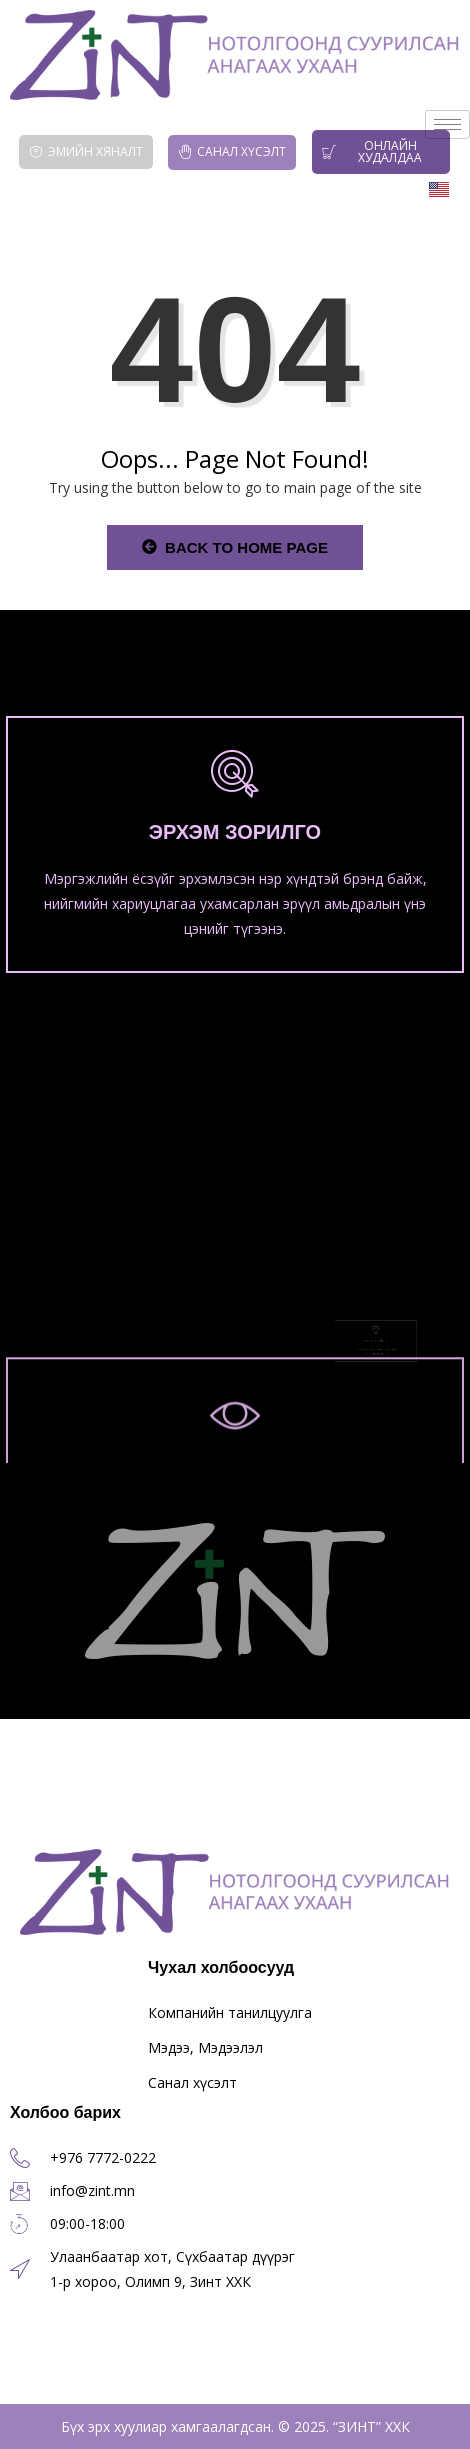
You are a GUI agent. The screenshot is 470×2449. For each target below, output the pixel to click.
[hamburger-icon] (447, 124)
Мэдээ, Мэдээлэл (205, 2047)
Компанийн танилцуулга (230, 2012)
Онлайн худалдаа (372, 151)
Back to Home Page (235, 547)
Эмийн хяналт (86, 151)
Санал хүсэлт (232, 151)
